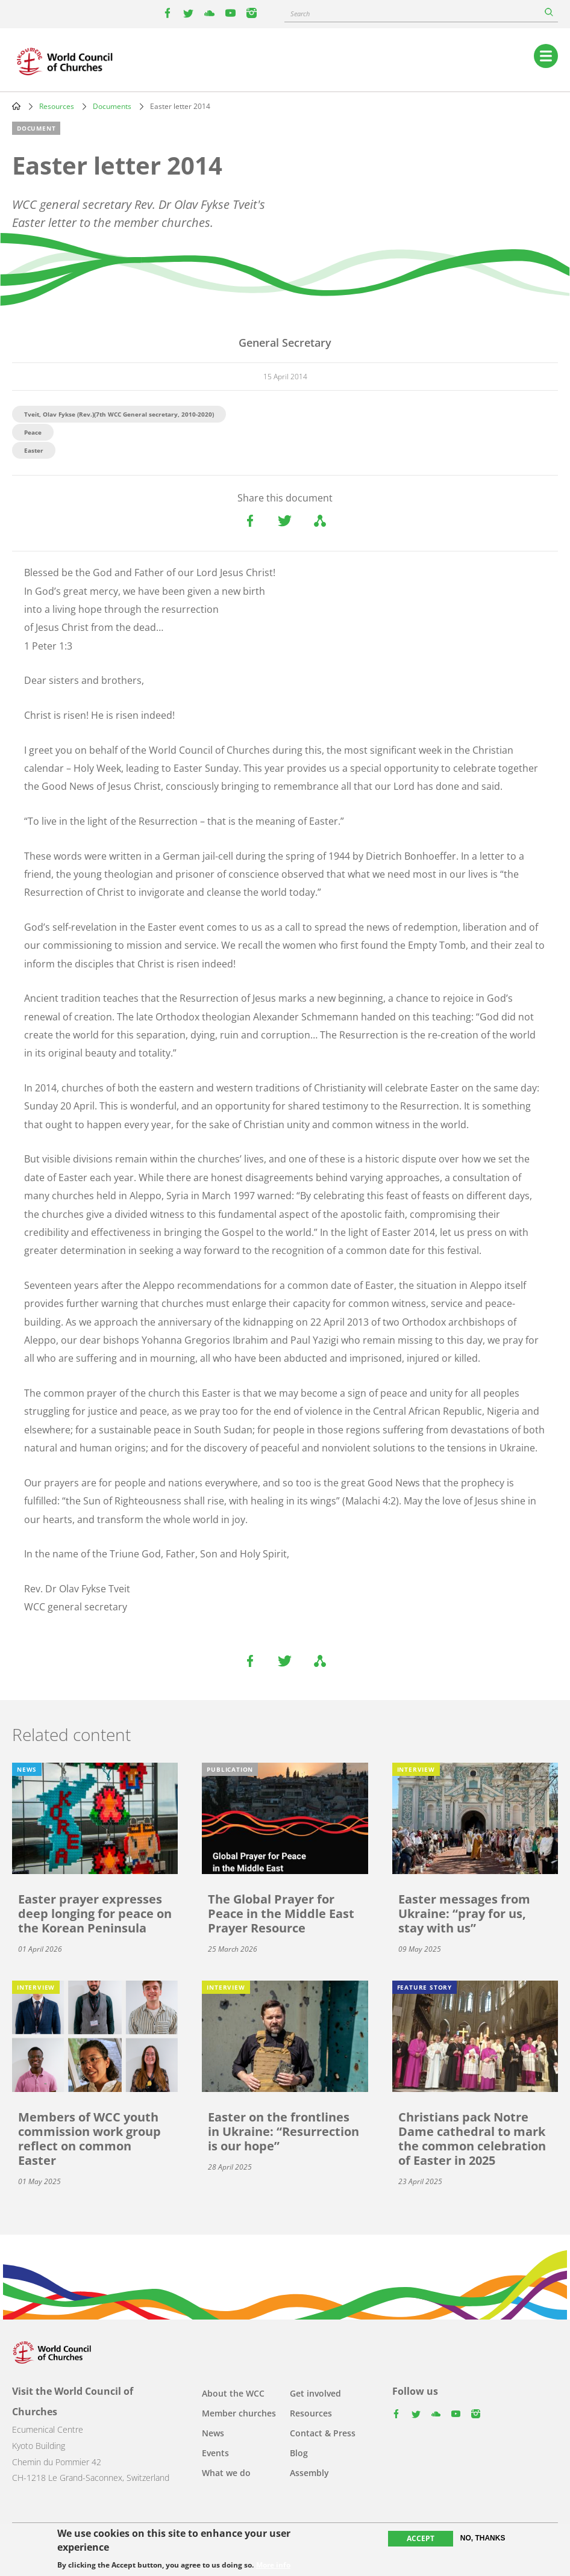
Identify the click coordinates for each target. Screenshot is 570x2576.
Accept (420, 2539)
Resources (56, 106)
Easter (33, 450)
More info (273, 2566)
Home (16, 106)
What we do (226, 2472)
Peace (33, 432)
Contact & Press (322, 2433)
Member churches (239, 2413)
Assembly (309, 2472)
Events (215, 2453)
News (213, 2433)
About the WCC (233, 2393)
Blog (299, 2453)
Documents (112, 106)
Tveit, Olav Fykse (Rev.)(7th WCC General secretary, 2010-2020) (119, 414)
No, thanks (483, 2538)
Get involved (315, 2393)
